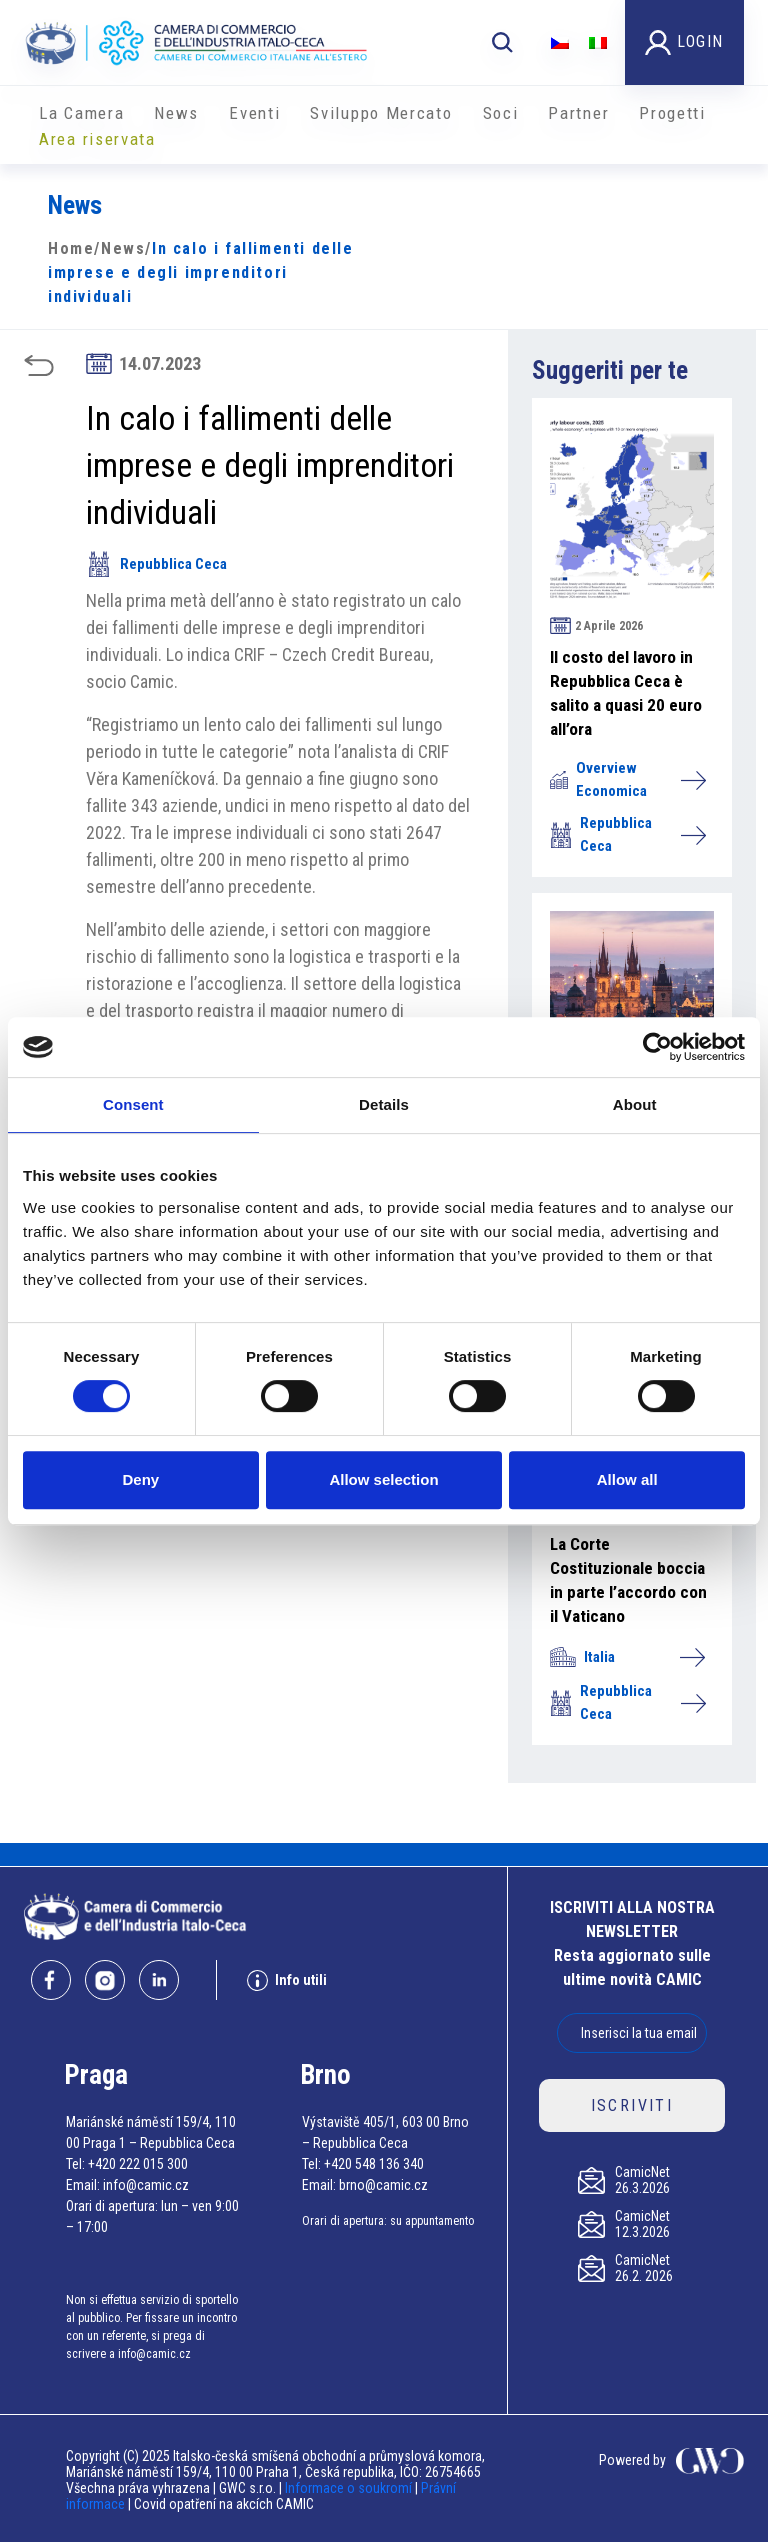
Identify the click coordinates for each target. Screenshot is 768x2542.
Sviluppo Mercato (381, 113)
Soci (501, 113)
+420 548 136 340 (374, 2164)
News (176, 113)
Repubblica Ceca (156, 564)
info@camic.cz (146, 2185)
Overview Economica (627, 779)
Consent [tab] (133, 1104)
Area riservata (97, 139)
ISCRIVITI (632, 2105)
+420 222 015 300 (138, 2164)
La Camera (81, 113)
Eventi (254, 113)
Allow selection (383, 1479)
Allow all (627, 1479)
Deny (140, 1479)
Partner (578, 113)
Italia (627, 1657)
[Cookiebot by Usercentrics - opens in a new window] (657, 1047)
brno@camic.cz (383, 2185)
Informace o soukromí (350, 2488)
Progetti (672, 113)
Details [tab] (384, 1104)
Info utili (287, 1980)
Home (71, 248)
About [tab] (635, 1104)
